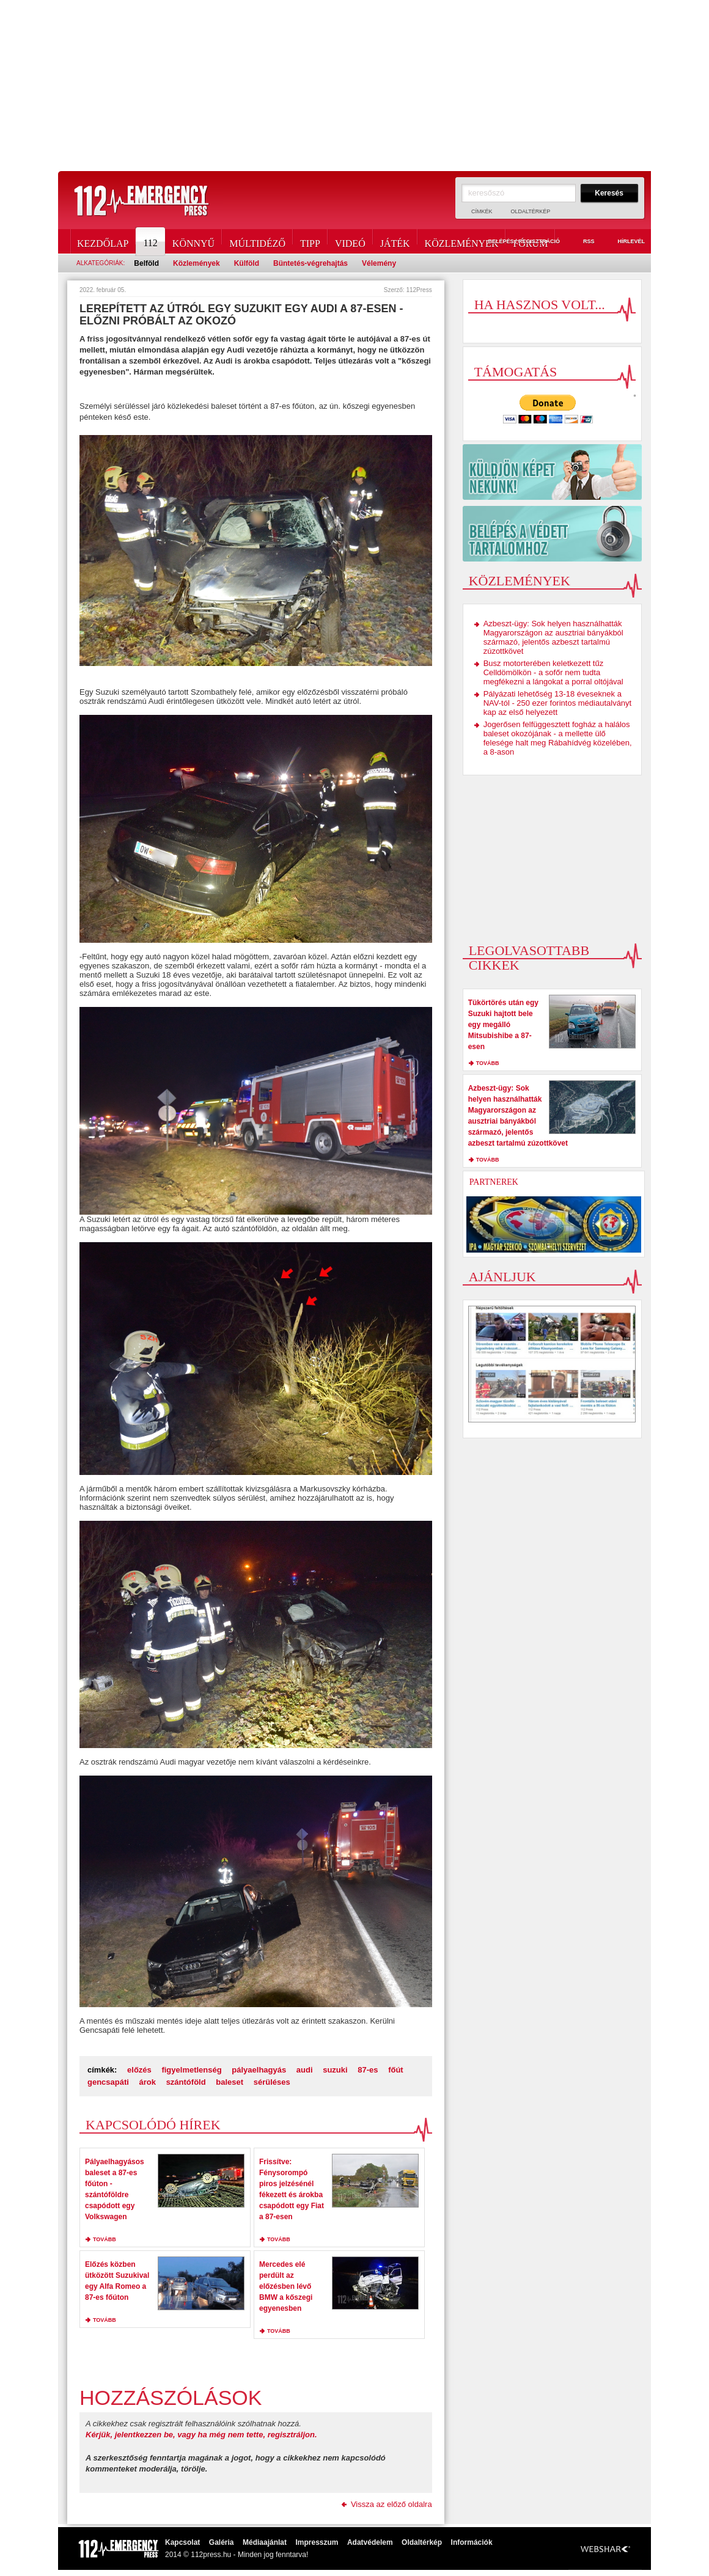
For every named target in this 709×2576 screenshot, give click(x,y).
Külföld (246, 263)
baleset (229, 2082)
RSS (582, 242)
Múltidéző (257, 241)
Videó (350, 241)
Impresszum (316, 2542)
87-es (368, 2069)
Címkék (482, 211)
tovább (104, 2239)
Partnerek (493, 1182)
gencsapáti (108, 2082)
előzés (139, 2069)
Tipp (310, 241)
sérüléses (272, 2082)
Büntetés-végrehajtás (310, 263)
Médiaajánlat (265, 2542)
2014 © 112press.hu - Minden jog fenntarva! (236, 2554)
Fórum (530, 241)
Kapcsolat (182, 2542)
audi (304, 2069)
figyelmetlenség (191, 2069)
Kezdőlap (102, 241)
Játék (395, 241)
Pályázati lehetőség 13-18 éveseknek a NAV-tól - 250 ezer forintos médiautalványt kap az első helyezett (557, 703)
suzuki (335, 2069)
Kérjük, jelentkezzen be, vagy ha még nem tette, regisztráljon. (201, 2434)
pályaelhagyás (259, 2069)
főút (395, 2069)
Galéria (221, 2542)
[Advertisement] (354, 85)
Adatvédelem (370, 2542)
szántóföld (186, 2082)
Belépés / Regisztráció (517, 242)
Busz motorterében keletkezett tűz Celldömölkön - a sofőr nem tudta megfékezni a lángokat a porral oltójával (553, 672)
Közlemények (462, 241)
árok (147, 2082)
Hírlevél (624, 242)
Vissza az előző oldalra (391, 2504)
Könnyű (193, 241)
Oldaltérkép (531, 211)
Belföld (146, 263)
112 (151, 241)
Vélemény (379, 263)
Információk (472, 2542)
